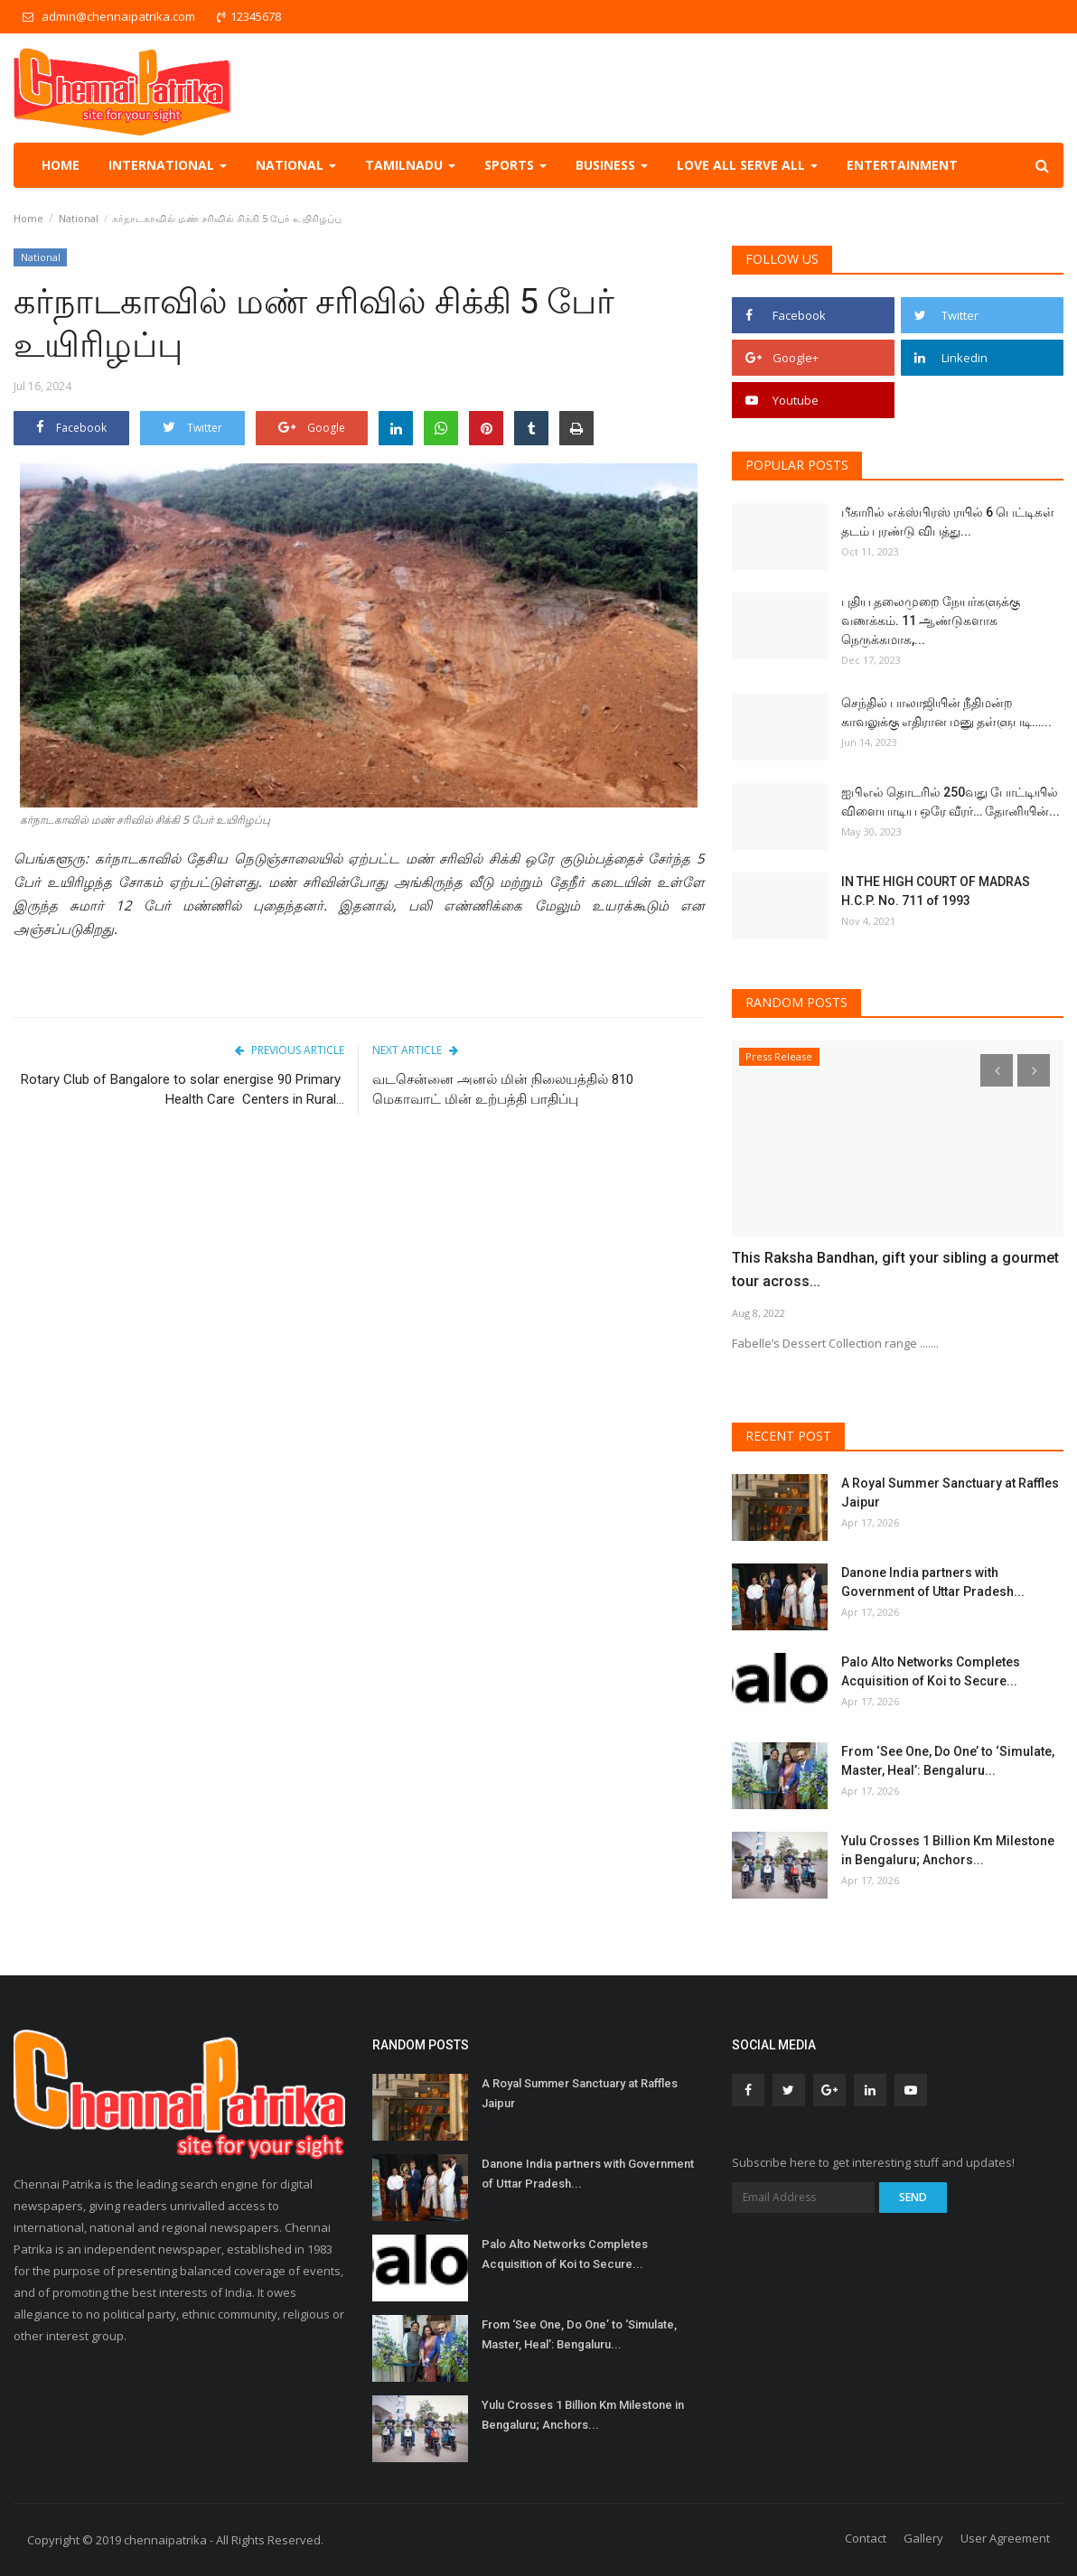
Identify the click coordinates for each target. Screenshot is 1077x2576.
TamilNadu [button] (410, 164)
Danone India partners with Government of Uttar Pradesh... (933, 1582)
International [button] (167, 164)
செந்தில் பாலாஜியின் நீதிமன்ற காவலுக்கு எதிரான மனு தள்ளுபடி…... (946, 712)
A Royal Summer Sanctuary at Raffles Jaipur (950, 1492)
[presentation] (996, 1070)
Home (61, 164)
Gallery (923, 2538)
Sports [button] (515, 164)
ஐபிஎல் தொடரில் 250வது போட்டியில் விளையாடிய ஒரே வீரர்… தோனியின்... (950, 801)
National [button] (296, 164)
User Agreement (1005, 2538)
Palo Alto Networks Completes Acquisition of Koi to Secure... (930, 1671)
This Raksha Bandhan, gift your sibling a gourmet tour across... (895, 1269)
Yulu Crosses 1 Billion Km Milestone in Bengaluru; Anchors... (947, 1850)
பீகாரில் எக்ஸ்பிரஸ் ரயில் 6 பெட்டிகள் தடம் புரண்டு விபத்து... (947, 521)
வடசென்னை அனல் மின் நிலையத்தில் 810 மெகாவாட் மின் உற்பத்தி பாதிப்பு (502, 1089)
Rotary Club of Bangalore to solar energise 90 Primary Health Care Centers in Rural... (182, 1089)
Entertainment (902, 164)
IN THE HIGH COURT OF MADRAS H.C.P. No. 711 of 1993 (935, 891)
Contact (865, 2538)
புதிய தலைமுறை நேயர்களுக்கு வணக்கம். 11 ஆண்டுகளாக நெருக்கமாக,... (930, 620)
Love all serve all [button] (747, 164)
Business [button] (612, 164)
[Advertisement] (359, 1280)
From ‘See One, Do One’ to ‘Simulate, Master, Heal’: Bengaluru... (947, 1761)
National (78, 218)
